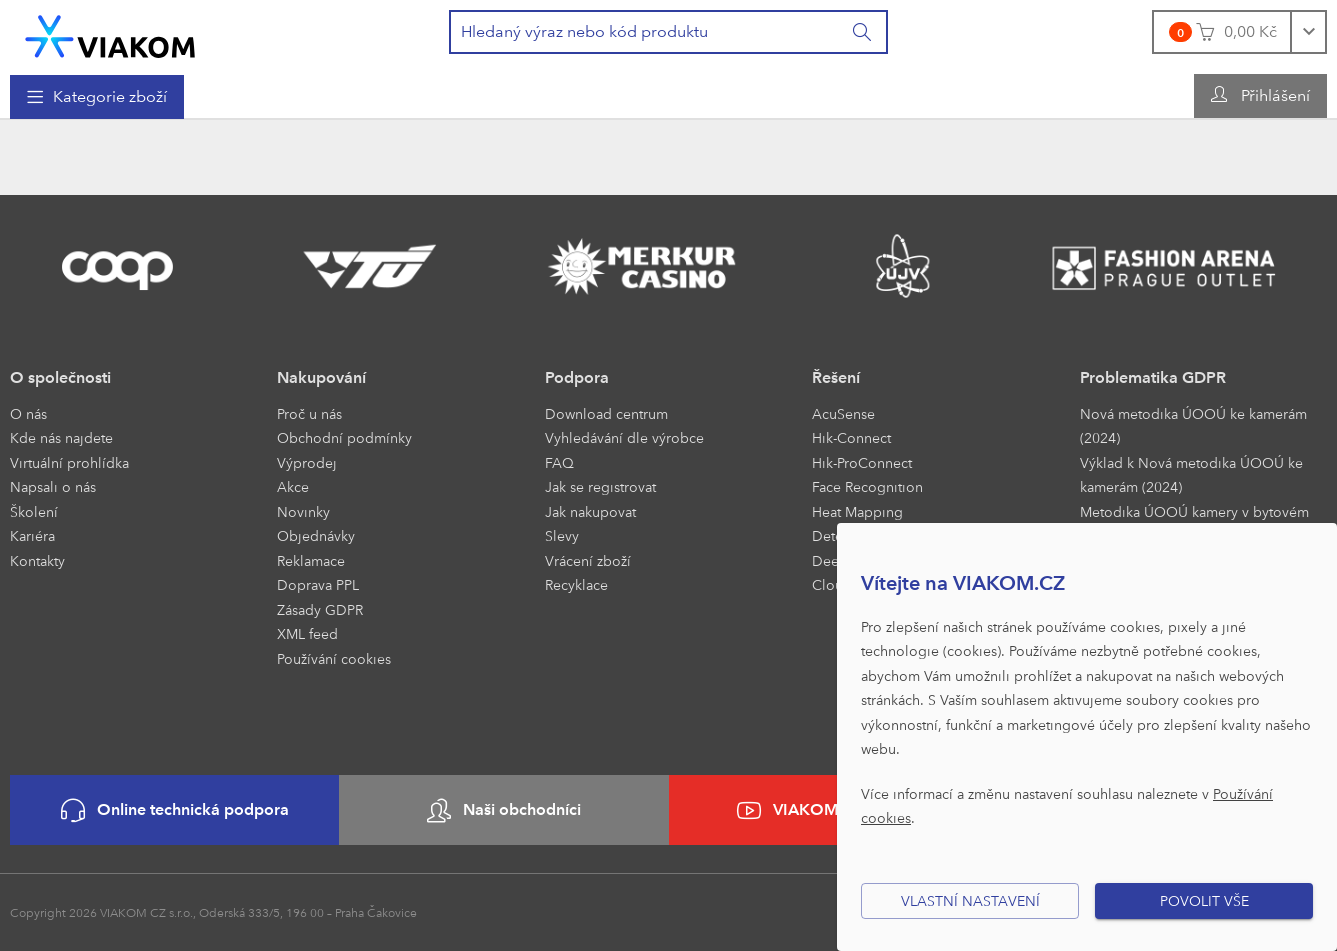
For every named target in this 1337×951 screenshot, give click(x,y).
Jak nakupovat (590, 511)
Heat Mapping (857, 511)
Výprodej (307, 462)
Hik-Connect (851, 437)
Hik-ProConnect (862, 462)
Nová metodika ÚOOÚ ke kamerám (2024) (1193, 426)
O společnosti (60, 377)
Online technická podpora (175, 810)
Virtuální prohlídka (69, 462)
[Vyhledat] (863, 32)
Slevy (562, 535)
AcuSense (843, 413)
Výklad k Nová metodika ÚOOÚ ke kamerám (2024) (1191, 475)
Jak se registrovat (600, 486)
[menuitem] (97, 97)
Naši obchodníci (504, 810)
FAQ (559, 462)
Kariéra (32, 535)
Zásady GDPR (320, 609)
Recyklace (576, 584)
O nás (28, 413)
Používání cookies (334, 658)
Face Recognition (867, 486)
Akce (293, 486)
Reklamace (311, 560)
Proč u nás (309, 413)
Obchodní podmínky (344, 437)
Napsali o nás (53, 486)
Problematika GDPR (1153, 377)
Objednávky (316, 535)
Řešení (836, 377)
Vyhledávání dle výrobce (624, 437)
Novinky (303, 511)
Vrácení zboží (588, 560)
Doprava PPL (318, 584)
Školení (34, 511)
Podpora (577, 377)
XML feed (307, 633)
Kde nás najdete (61, 437)
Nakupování (321, 377)
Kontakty (37, 560)
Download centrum (606, 413)
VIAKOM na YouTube (833, 810)
